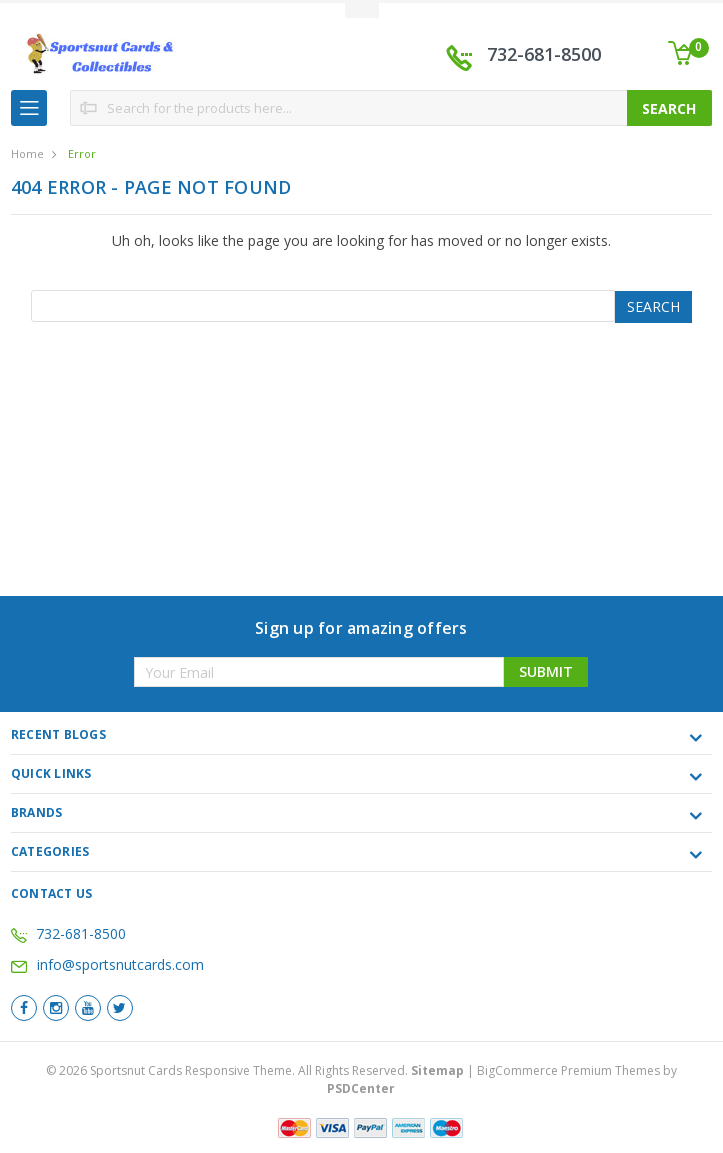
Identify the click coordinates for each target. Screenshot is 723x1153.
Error (82, 153)
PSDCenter (361, 1088)
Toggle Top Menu (362, 10)
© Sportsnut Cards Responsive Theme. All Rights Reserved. (256, 1070)
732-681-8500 (544, 54)
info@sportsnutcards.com (107, 964)
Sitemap (437, 1070)
